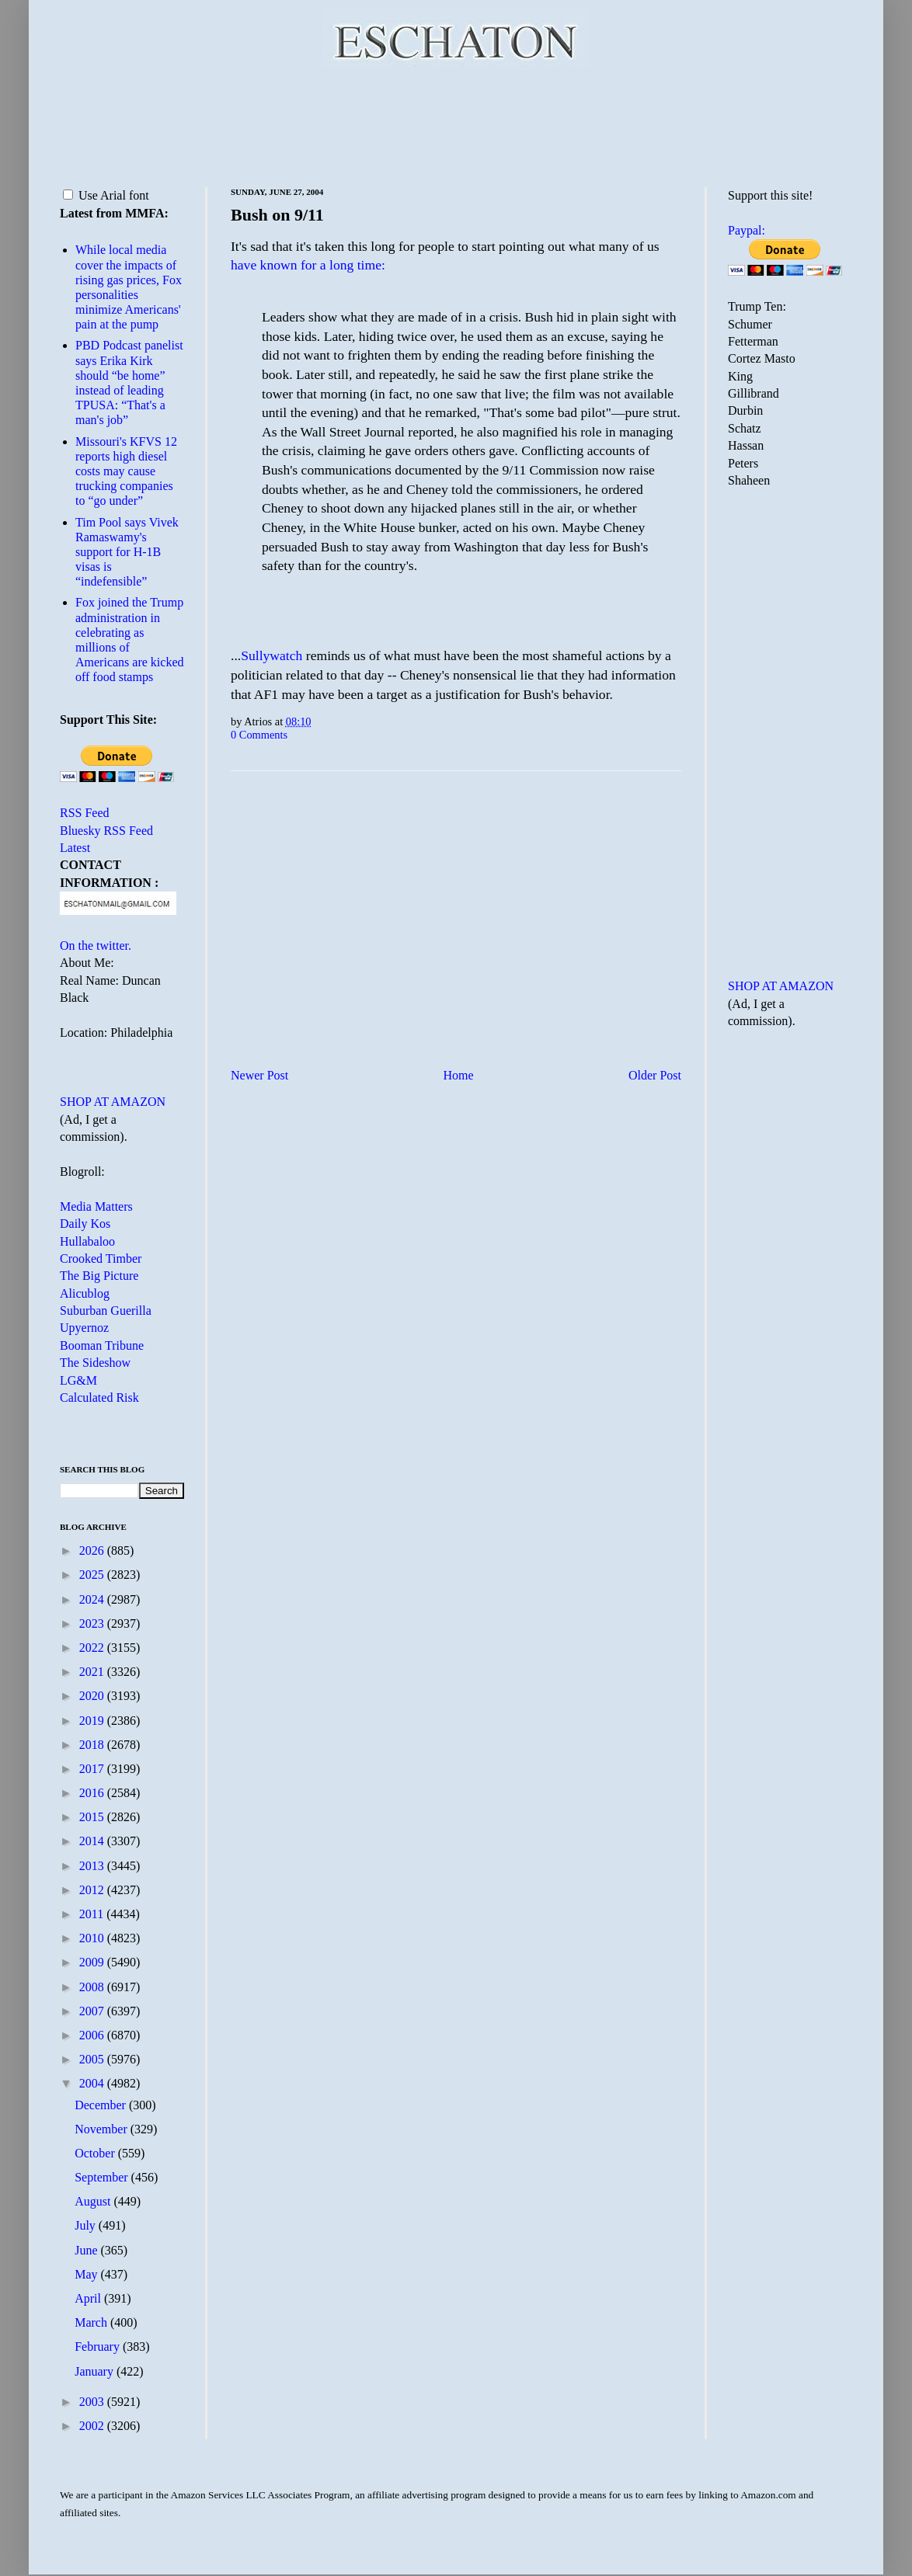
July (87, 2225)
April (89, 2298)
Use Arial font (106, 195)
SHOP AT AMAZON (112, 1101)
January (96, 2371)
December (102, 2105)
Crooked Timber (100, 1258)
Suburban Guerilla (105, 1310)
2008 (93, 1987)
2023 (93, 1623)
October (96, 2153)
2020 (93, 1695)
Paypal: (746, 230)
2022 (93, 1647)
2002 (93, 2425)
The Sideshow (95, 1362)
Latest (75, 847)
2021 (93, 1671)
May (87, 2274)
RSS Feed (85, 812)
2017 (93, 1768)
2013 (93, 1865)
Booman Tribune (102, 1345)
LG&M (78, 1380)
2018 (93, 1744)
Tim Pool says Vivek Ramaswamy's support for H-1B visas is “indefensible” (127, 552)
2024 (93, 1599)
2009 (93, 1962)
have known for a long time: (308, 265)
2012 (93, 1889)
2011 (92, 1914)
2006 (93, 2035)
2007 (93, 2011)
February (99, 2346)
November (103, 2129)
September (103, 2177)
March (92, 2322)
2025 (93, 1574)
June (87, 2250)
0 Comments (259, 734)
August (94, 2201)
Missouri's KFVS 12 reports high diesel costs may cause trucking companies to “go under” (126, 471)
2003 (93, 2401)
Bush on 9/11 (277, 214)
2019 (93, 1720)
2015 (93, 1816)
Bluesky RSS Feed (106, 830)
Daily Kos (85, 1223)
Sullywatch (271, 655)
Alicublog (85, 1293)
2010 (93, 1938)
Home (459, 1075)
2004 (93, 2083)
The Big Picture (99, 1275)
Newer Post (259, 1075)
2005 (93, 2059)
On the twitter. (95, 945)
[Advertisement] (456, 124)
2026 (93, 1550)
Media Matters (96, 1206)
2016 (93, 1792)
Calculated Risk (99, 1397)
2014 (93, 1841)
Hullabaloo (87, 1241)
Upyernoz (84, 1327)
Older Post (654, 1075)
